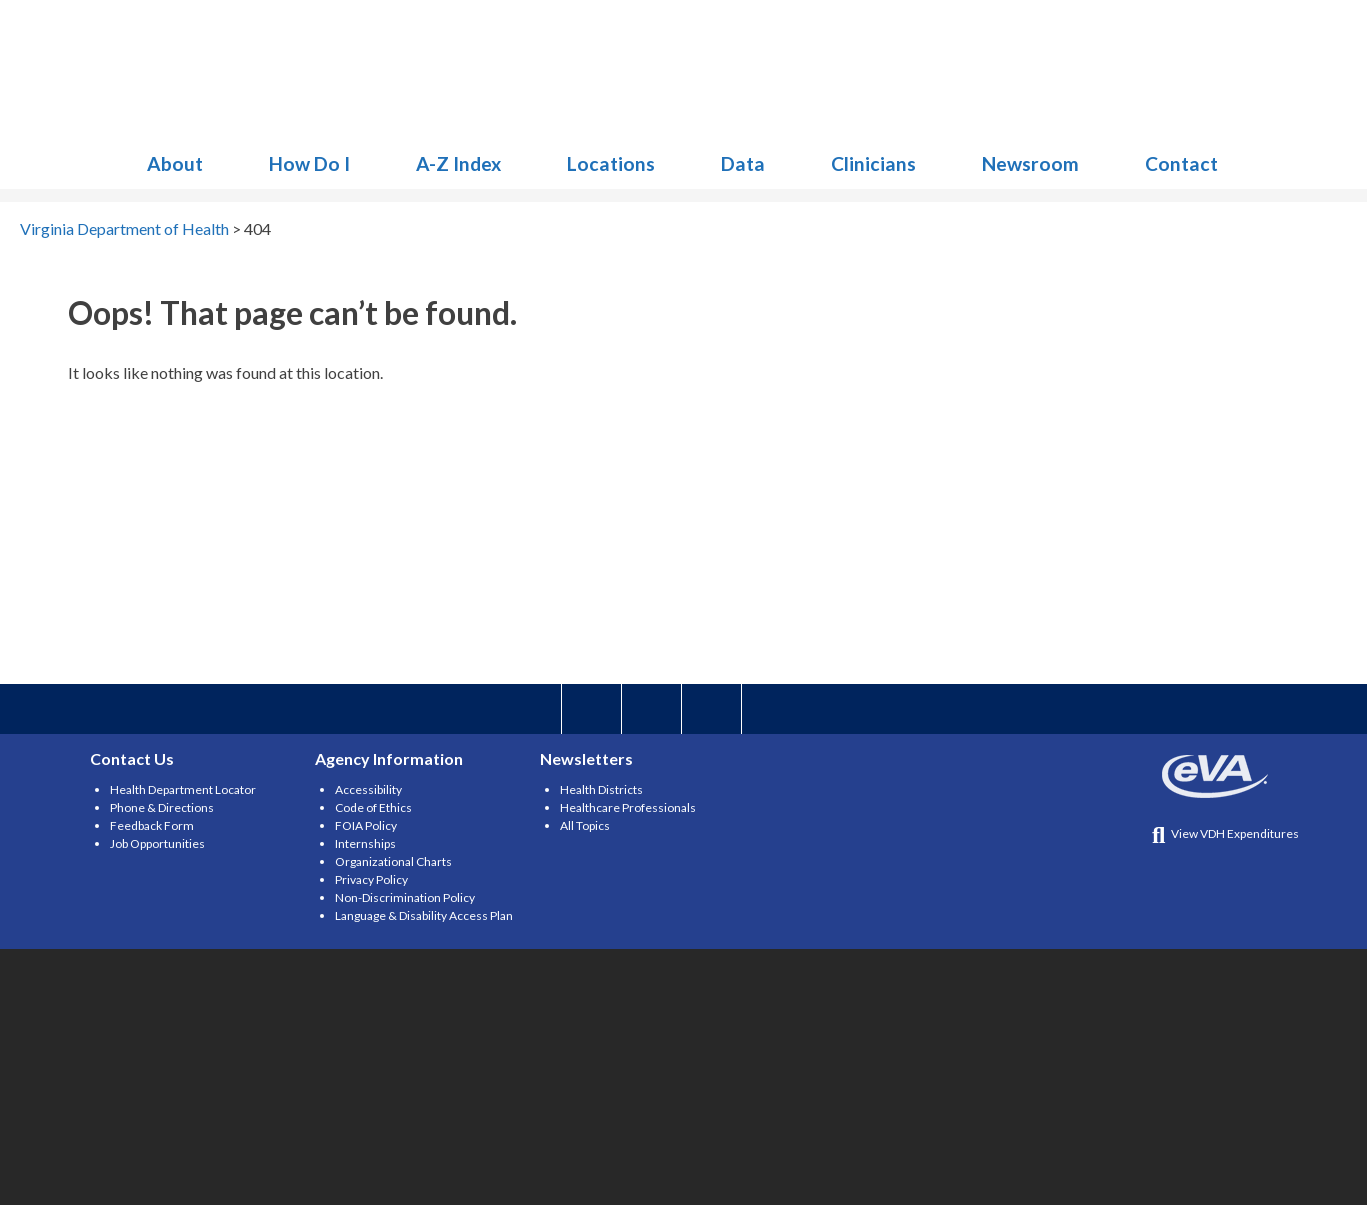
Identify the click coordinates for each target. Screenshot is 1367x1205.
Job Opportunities (157, 843)
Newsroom (1030, 163)
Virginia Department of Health (235, 70)
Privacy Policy (371, 879)
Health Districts (601, 789)
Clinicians (873, 163)
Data (743, 163)
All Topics (585, 825)
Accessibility (368, 789)
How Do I (309, 163)
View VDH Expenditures (1225, 833)
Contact (1181, 163)
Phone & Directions (162, 807)
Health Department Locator (183, 789)
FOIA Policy (366, 825)
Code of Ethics (373, 807)
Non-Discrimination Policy (405, 897)
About (175, 163)
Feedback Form (152, 825)
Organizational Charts (393, 861)
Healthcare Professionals (628, 807)
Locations (611, 163)
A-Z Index (458, 163)
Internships (365, 843)
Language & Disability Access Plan (424, 915)
